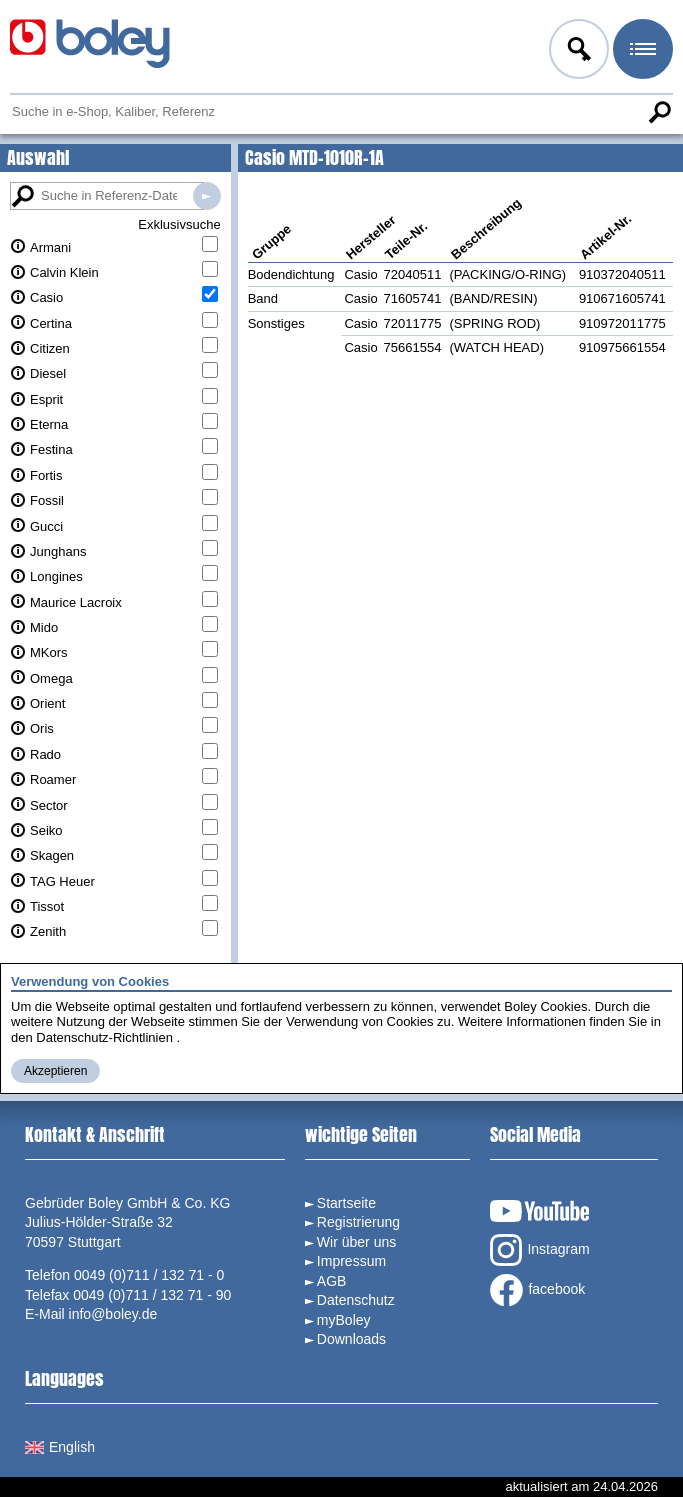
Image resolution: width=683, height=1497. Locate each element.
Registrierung (358, 1222)
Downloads (351, 1339)
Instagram (539, 1250)
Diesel (48, 373)
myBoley (344, 1320)
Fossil (47, 500)
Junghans (58, 551)
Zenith (48, 931)
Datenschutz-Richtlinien (104, 1037)
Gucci (46, 526)
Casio (46, 297)
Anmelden (577, 52)
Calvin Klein (64, 272)
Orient (47, 703)
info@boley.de (113, 1314)
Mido (44, 627)
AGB (332, 1281)
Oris (42, 728)
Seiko (46, 830)
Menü (641, 52)
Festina (51, 449)
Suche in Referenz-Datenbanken (207, 196)
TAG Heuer (62, 881)
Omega (51, 678)
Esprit (46, 399)
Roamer (53, 779)
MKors (49, 652)
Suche (659, 112)
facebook (537, 1290)
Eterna (49, 424)
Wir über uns (356, 1242)
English (60, 1447)
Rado (45, 754)
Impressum (351, 1261)
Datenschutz (356, 1300)
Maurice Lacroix (76, 602)
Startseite (346, 1203)
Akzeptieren (55, 1071)
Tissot (47, 906)
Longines (56, 576)
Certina (51, 323)
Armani (50, 247)
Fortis (46, 475)
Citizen (50, 348)
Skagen (52, 855)
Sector (49, 805)
